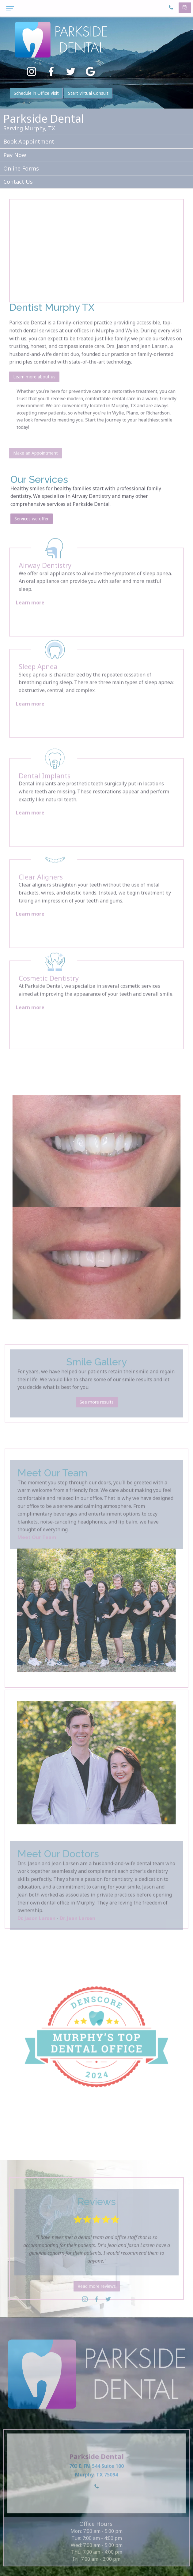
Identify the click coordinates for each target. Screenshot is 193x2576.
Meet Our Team (36, 1557)
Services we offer (31, 540)
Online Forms (21, 168)
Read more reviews (97, 2304)
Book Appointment (28, 141)
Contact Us (18, 181)
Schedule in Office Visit (36, 93)
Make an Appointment (35, 471)
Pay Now (14, 155)
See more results (97, 1422)
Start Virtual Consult (88, 93)
